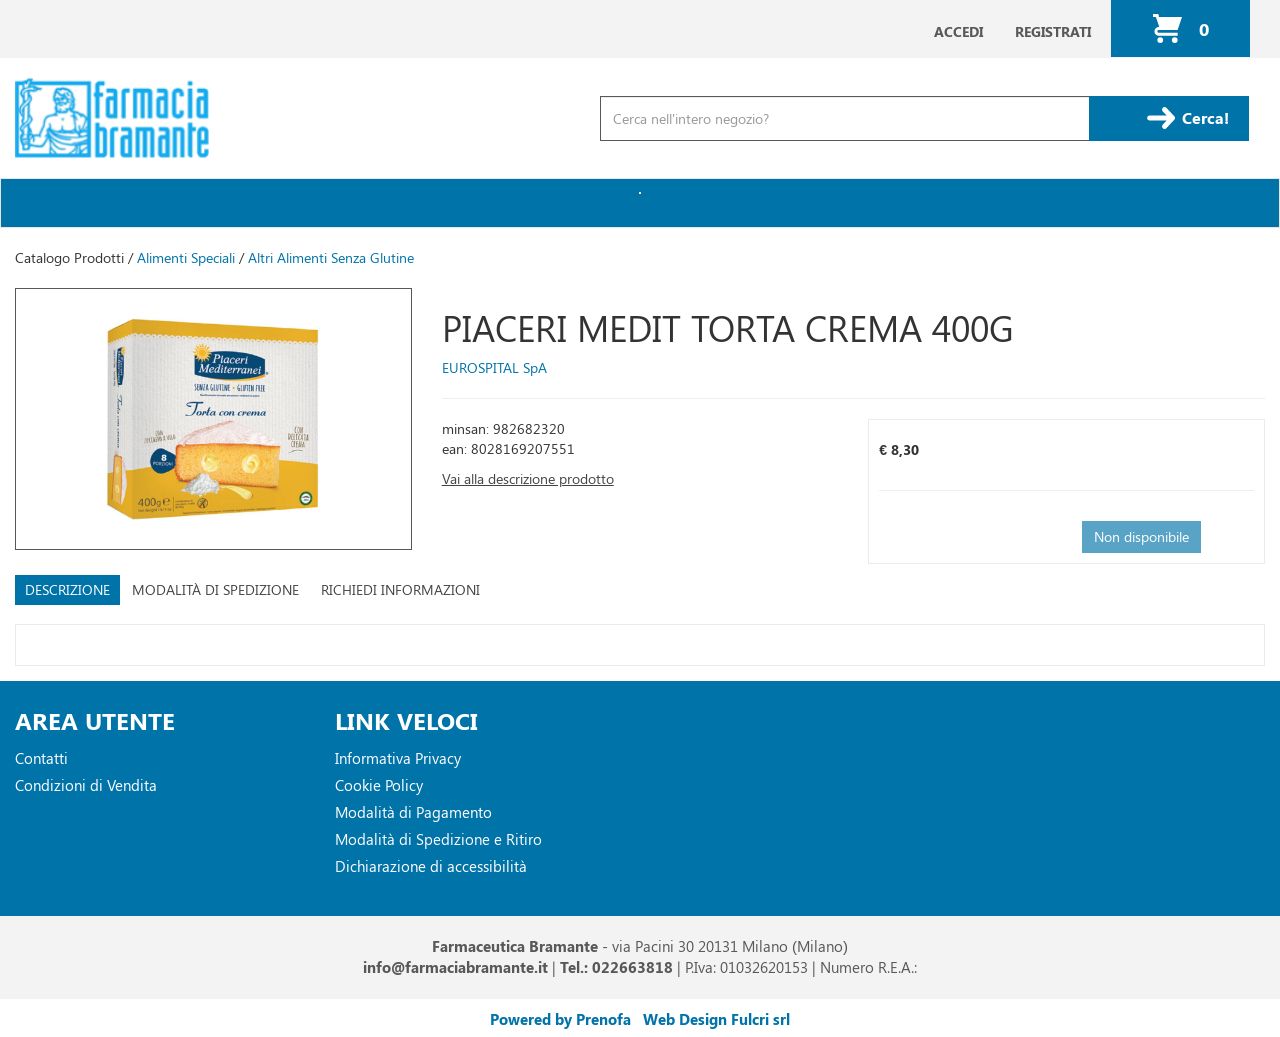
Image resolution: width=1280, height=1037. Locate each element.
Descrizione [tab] (67, 589)
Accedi (958, 31)
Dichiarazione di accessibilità (431, 866)
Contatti (41, 758)
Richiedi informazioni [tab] (400, 589)
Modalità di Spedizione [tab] (215, 589)
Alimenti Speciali (186, 257)
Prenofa (603, 1019)
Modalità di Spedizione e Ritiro (438, 839)
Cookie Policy (379, 785)
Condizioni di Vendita (86, 785)
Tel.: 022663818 (616, 967)
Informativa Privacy (398, 758)
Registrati (1053, 31)
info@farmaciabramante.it (455, 967)
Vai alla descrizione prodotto (528, 478)
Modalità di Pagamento (413, 812)
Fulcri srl (760, 1019)
